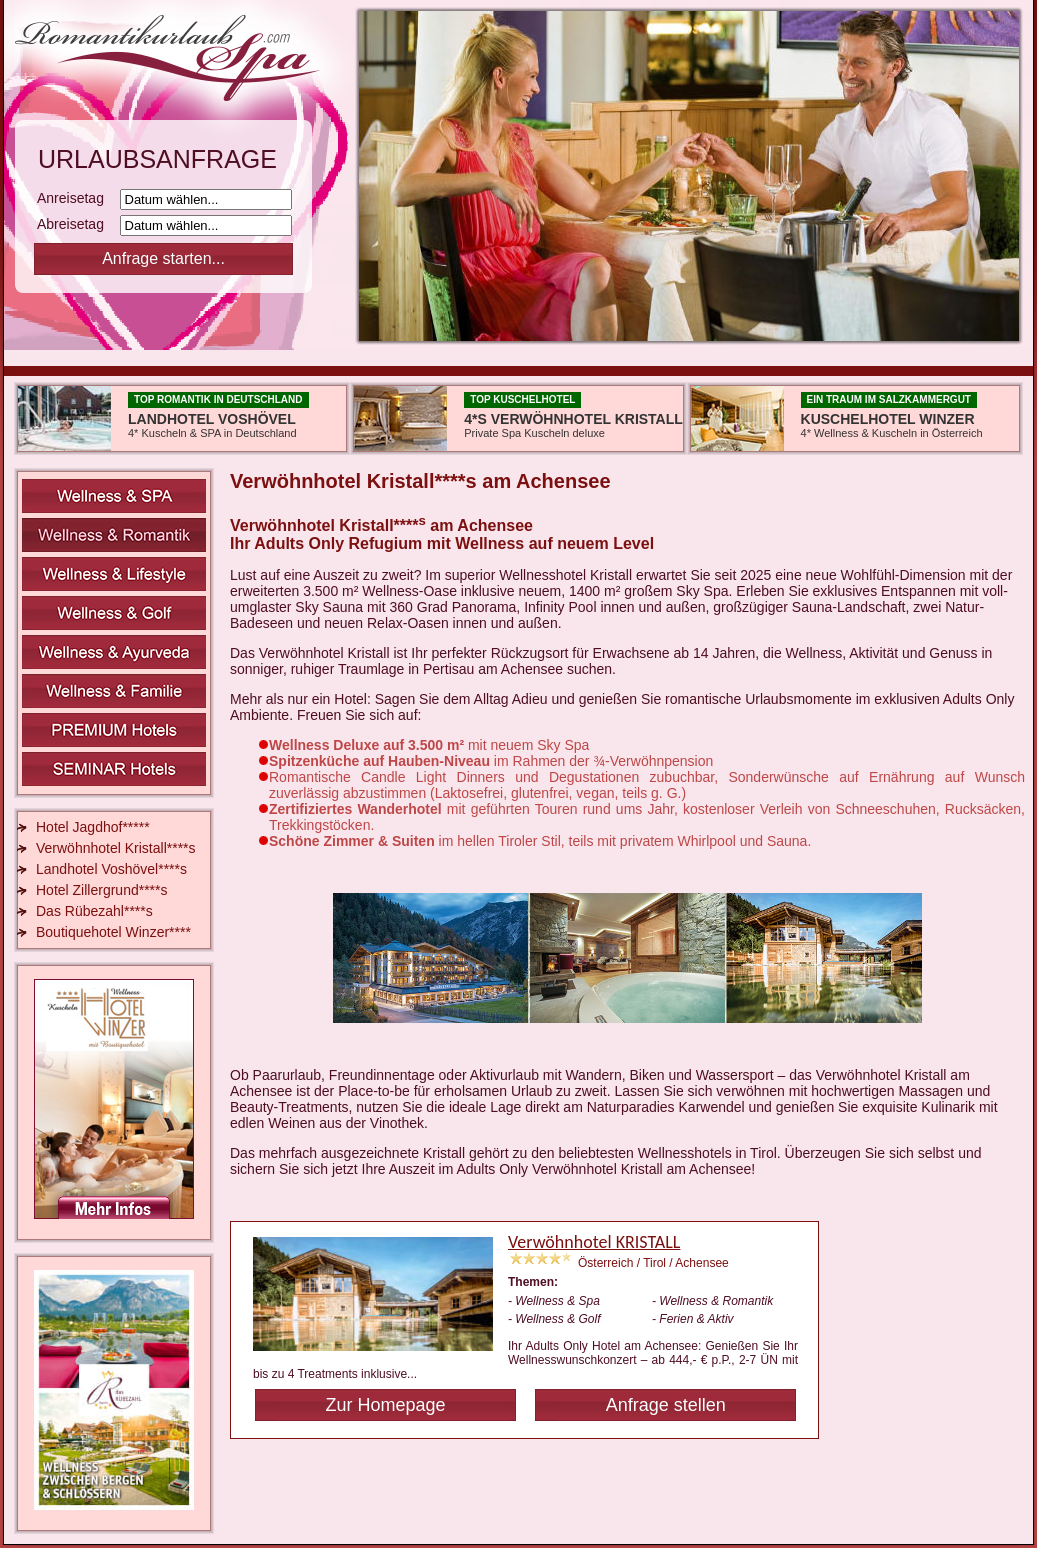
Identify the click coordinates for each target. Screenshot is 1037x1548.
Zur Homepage (385, 1405)
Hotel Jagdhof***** (93, 827)
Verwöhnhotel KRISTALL (594, 1242)
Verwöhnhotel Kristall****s (116, 848)
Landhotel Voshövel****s (111, 869)
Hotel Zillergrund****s (102, 890)
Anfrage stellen (666, 1405)
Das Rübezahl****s (94, 911)
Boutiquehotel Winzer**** (113, 932)
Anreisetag (76, 198)
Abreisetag (76, 224)
